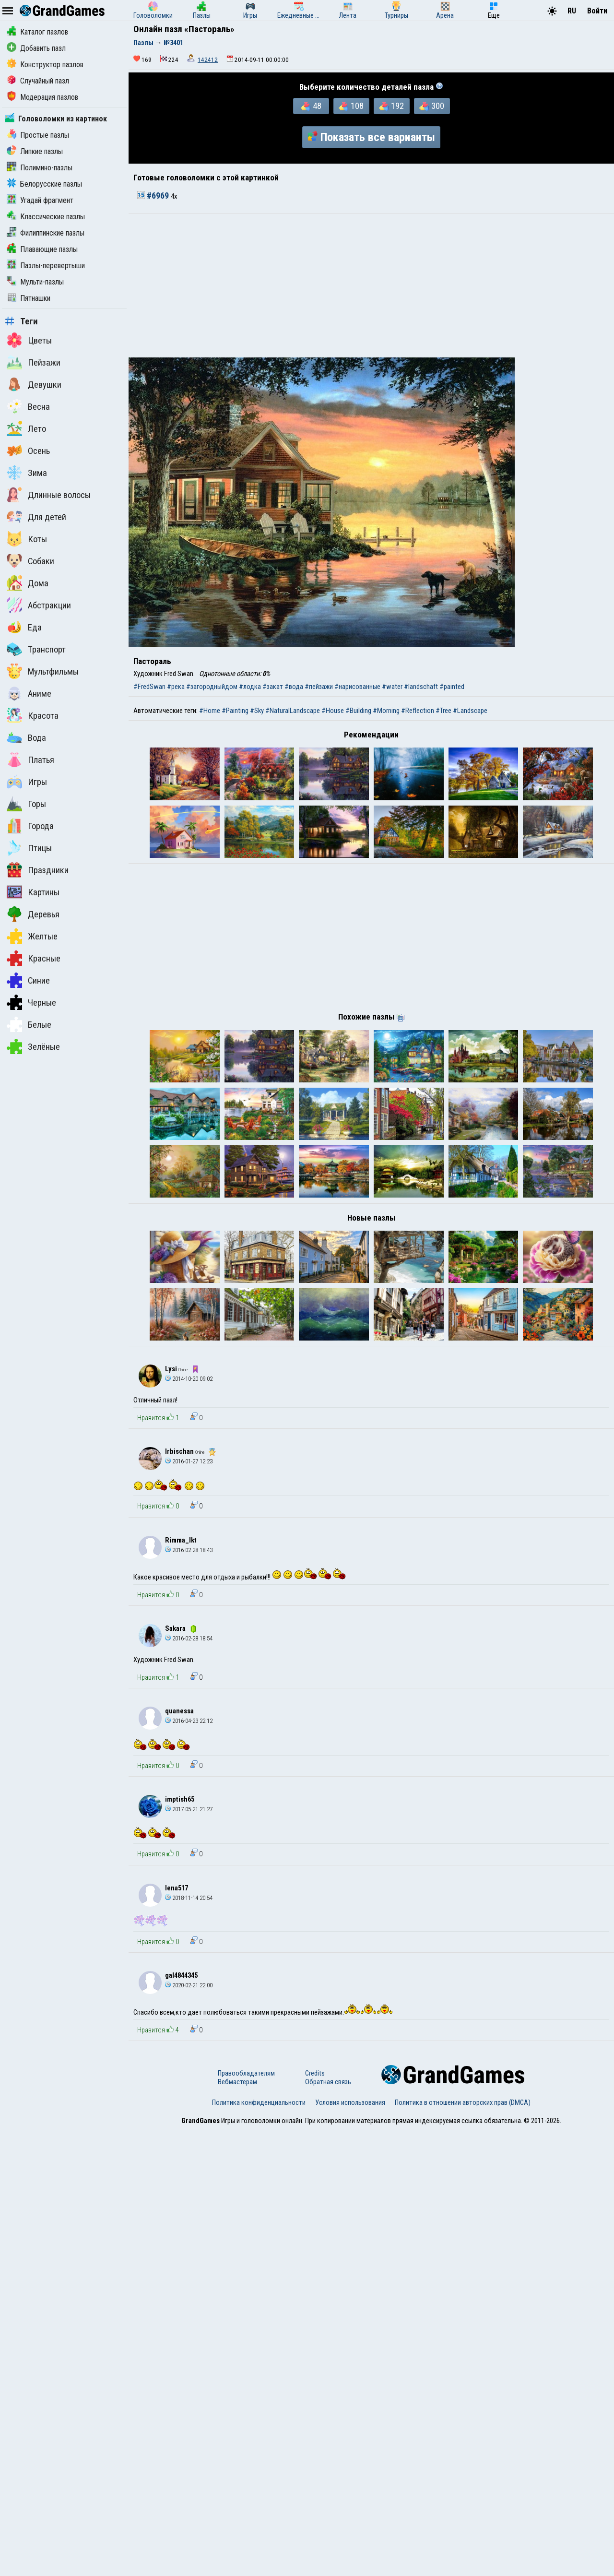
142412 (208, 59)
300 (431, 106)
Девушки (34, 384)
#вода (293, 686)
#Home (209, 710)
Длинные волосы (49, 494)
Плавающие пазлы (42, 249)
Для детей (36, 516)
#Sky (257, 710)
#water (392, 686)
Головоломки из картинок (56, 118)
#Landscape (470, 710)
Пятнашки (28, 298)
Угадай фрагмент (40, 200)
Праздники (38, 870)
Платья (30, 759)
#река (176, 686)
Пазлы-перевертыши (46, 265)
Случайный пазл (38, 80)
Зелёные (33, 1046)
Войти (597, 10)
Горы (26, 803)
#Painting (235, 710)
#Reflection (417, 710)
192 (391, 106)
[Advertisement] (371, 285)
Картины (33, 892)
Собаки (30, 561)
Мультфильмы (43, 671)
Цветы (29, 340)
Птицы (29, 847)
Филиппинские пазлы (45, 232)
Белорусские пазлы (44, 184)
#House (332, 710)
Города (30, 825)
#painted (451, 686)
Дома (27, 583)
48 (311, 106)
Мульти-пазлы (35, 281)
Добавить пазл (36, 48)
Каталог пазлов (37, 31)
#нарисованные (357, 686)
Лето (26, 428)
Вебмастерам (237, 2528)
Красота (33, 715)
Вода (26, 737)
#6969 (154, 196)
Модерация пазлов (42, 97)
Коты (27, 538)
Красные (33, 958)
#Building (358, 710)
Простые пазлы (38, 135)
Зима (27, 472)
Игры (27, 781)
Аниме (29, 693)
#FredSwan (149, 686)
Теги (21, 321)
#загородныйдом (211, 686)
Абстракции (39, 605)
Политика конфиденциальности (259, 2548)
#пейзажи (319, 686)
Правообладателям (246, 2519)
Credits (315, 2519)
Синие (28, 980)
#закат (272, 686)
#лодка (250, 686)
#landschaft (421, 686)
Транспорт (36, 649)
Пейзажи (33, 362)
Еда (24, 627)
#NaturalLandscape (292, 710)
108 (351, 106)
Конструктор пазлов (45, 64)
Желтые (32, 936)
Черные (31, 1002)
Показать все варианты (371, 137)
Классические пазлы (46, 216)
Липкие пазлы (35, 151)
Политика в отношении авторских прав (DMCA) (463, 2548)
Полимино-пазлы (39, 167)
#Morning (386, 710)
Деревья (33, 914)
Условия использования (350, 2548)
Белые (29, 1024)
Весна (28, 406)
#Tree (443, 710)
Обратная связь (328, 2528)
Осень (28, 450)
